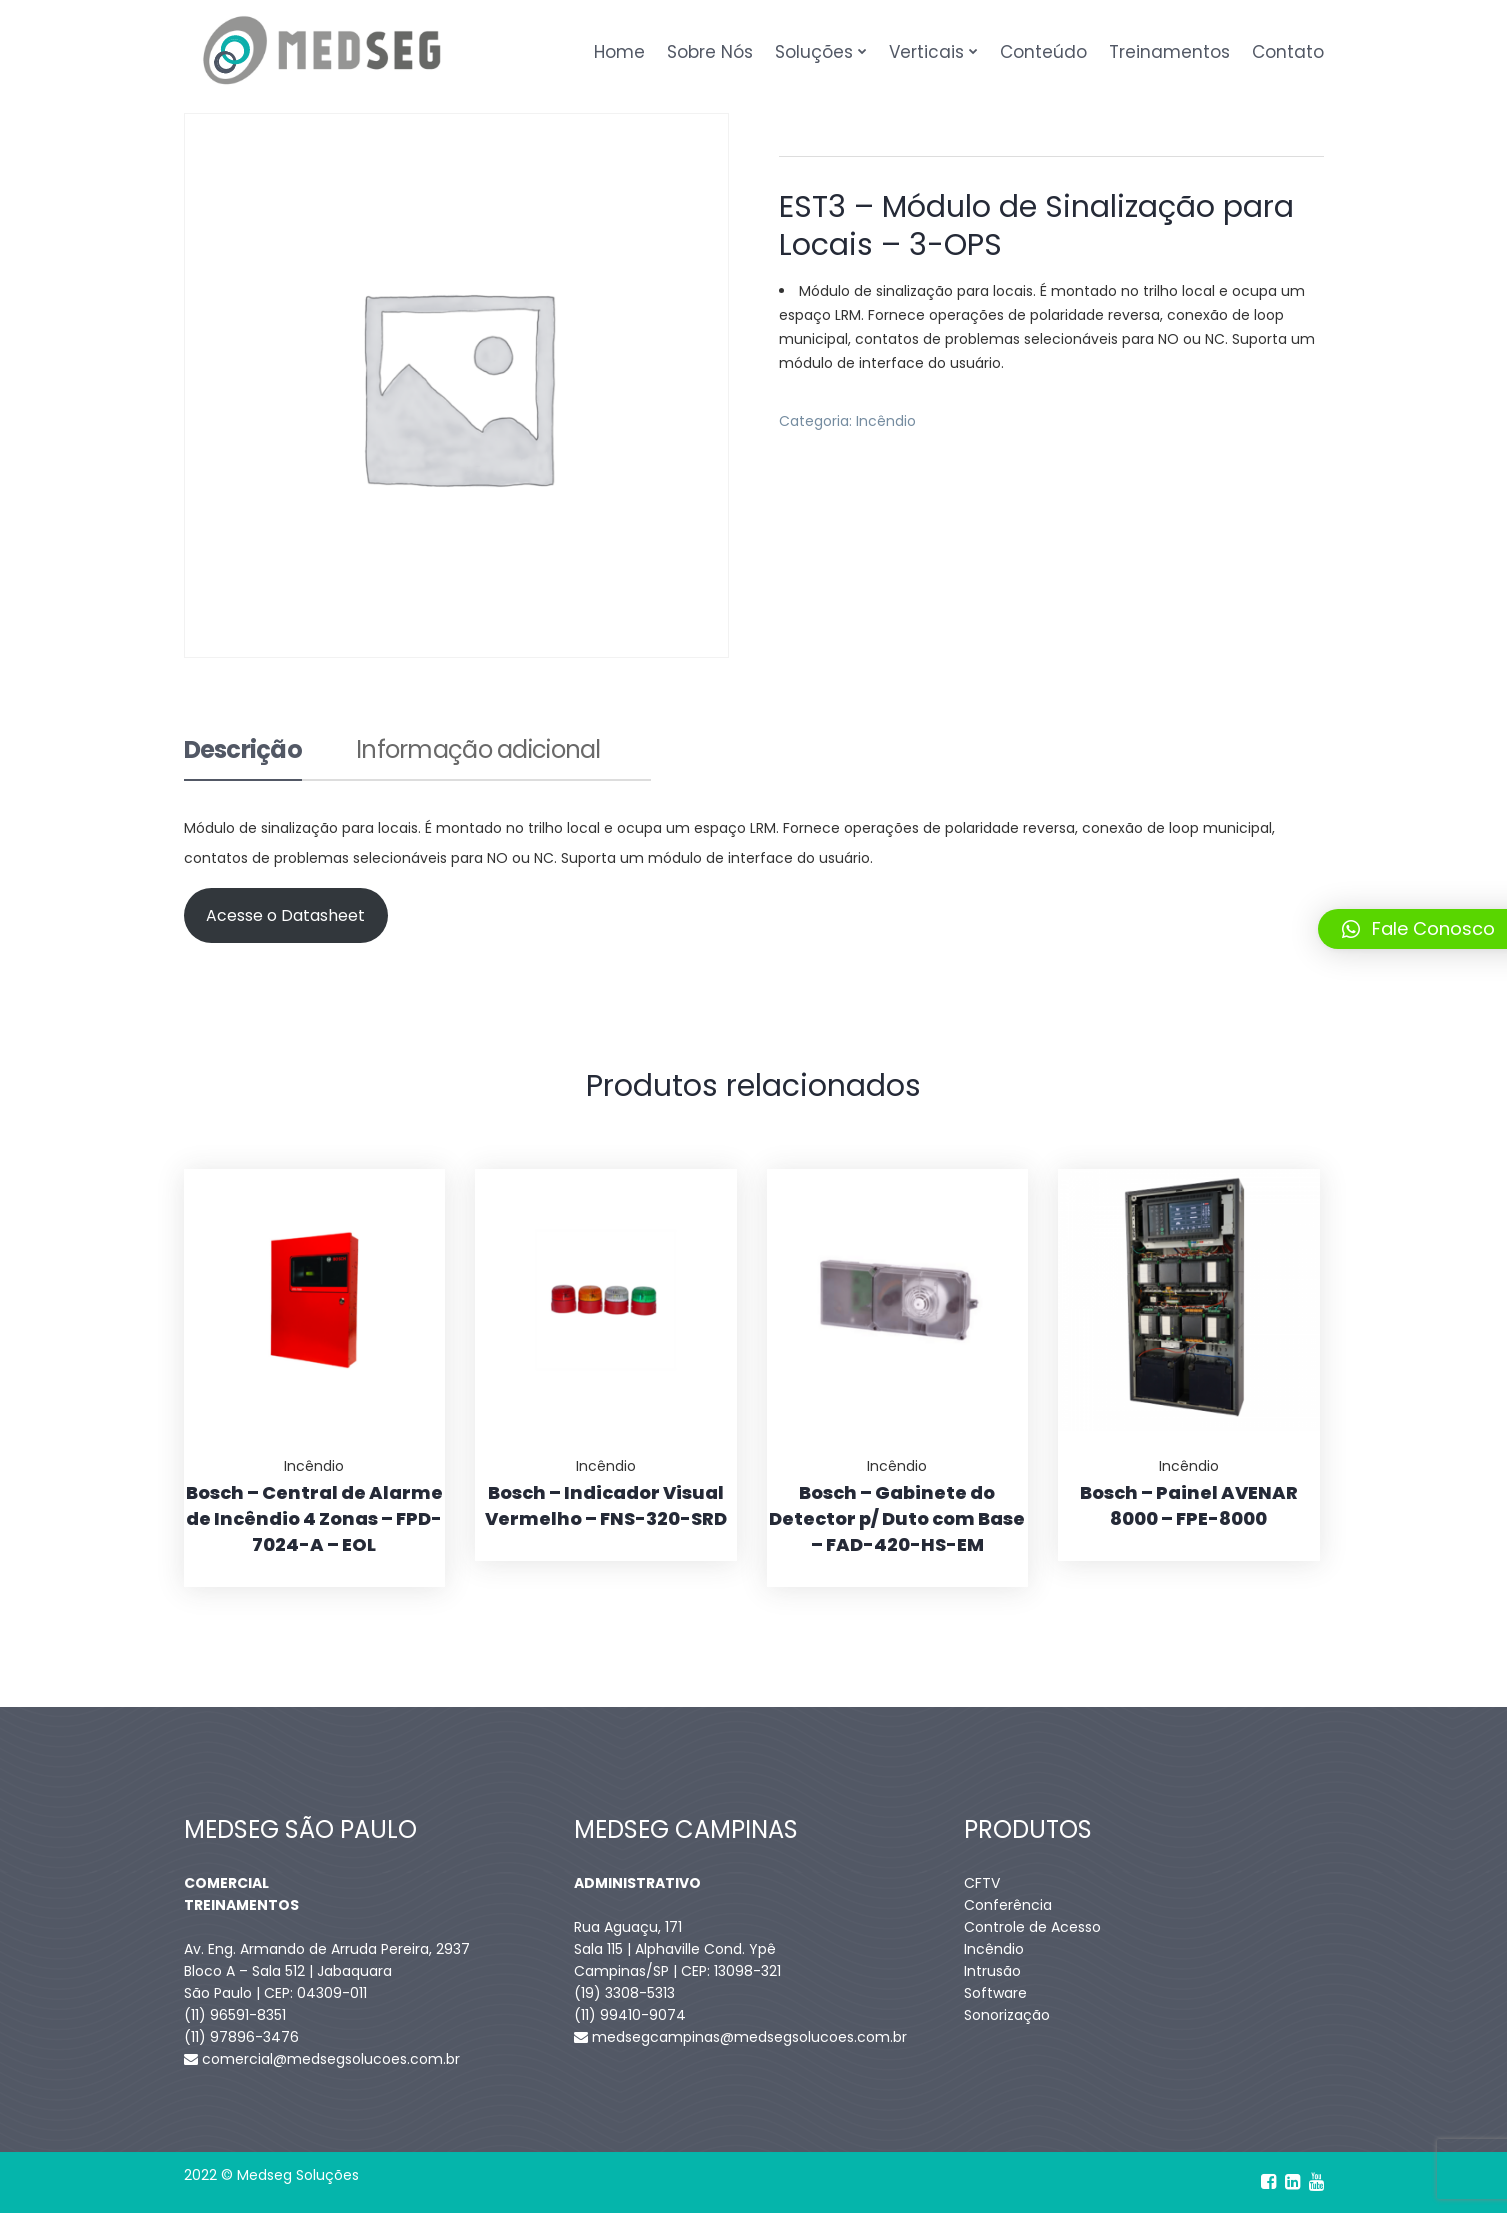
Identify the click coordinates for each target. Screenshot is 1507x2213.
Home (619, 52)
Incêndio (886, 421)
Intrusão (992, 1971)
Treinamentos (1169, 52)
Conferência (1008, 1905)
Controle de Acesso (1032, 1927)
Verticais (926, 52)
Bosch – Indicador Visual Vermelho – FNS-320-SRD (606, 1505)
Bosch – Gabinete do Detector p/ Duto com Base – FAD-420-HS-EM (897, 1518)
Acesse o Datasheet (285, 915)
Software (995, 1993)
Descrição (243, 752)
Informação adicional (478, 752)
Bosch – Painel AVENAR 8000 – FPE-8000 (1189, 1505)
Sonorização (1007, 2015)
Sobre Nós (710, 52)
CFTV (982, 1883)
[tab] (243, 758)
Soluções (814, 52)
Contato (1288, 52)
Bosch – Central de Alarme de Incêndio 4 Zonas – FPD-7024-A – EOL (314, 1518)
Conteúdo (1043, 52)
